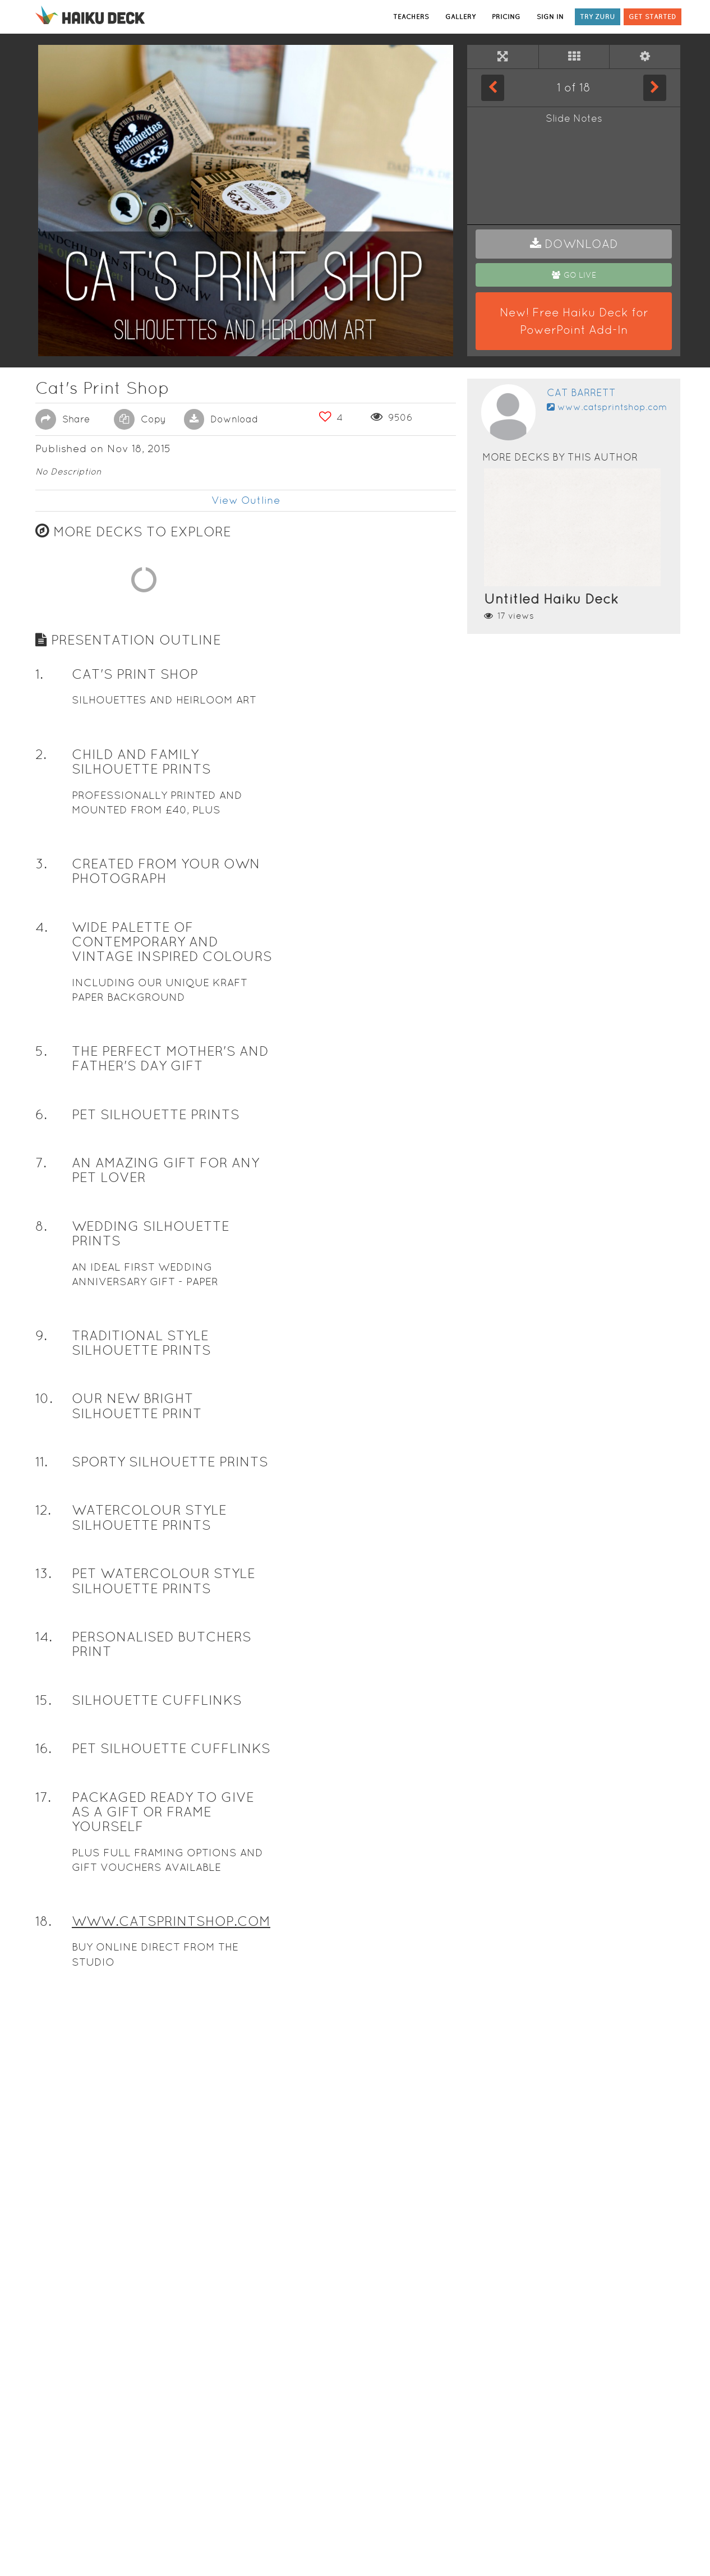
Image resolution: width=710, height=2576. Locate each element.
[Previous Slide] (492, 87)
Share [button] (62, 419)
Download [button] (221, 419)
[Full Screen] (502, 56)
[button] (574, 244)
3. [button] (41, 1388)
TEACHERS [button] (411, 16)
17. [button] (43, 2322)
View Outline (245, 500)
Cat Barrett (581, 392)
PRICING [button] (506, 16)
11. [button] (41, 1987)
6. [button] (41, 1639)
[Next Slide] (654, 87)
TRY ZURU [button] (597, 16)
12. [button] (43, 2035)
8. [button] (41, 1751)
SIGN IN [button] (550, 16)
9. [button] (41, 1860)
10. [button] (44, 1923)
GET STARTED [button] (652, 16)
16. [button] (43, 2273)
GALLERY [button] (460, 16)
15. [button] (43, 2225)
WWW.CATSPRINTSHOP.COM (171, 2446)
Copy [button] (140, 419)
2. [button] (41, 1279)
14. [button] (43, 2162)
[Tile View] (574, 56)
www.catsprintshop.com (607, 407)
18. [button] (43, 2446)
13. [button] (43, 2098)
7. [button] (41, 1687)
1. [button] (39, 1199)
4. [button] (41, 1452)
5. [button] (41, 1576)
